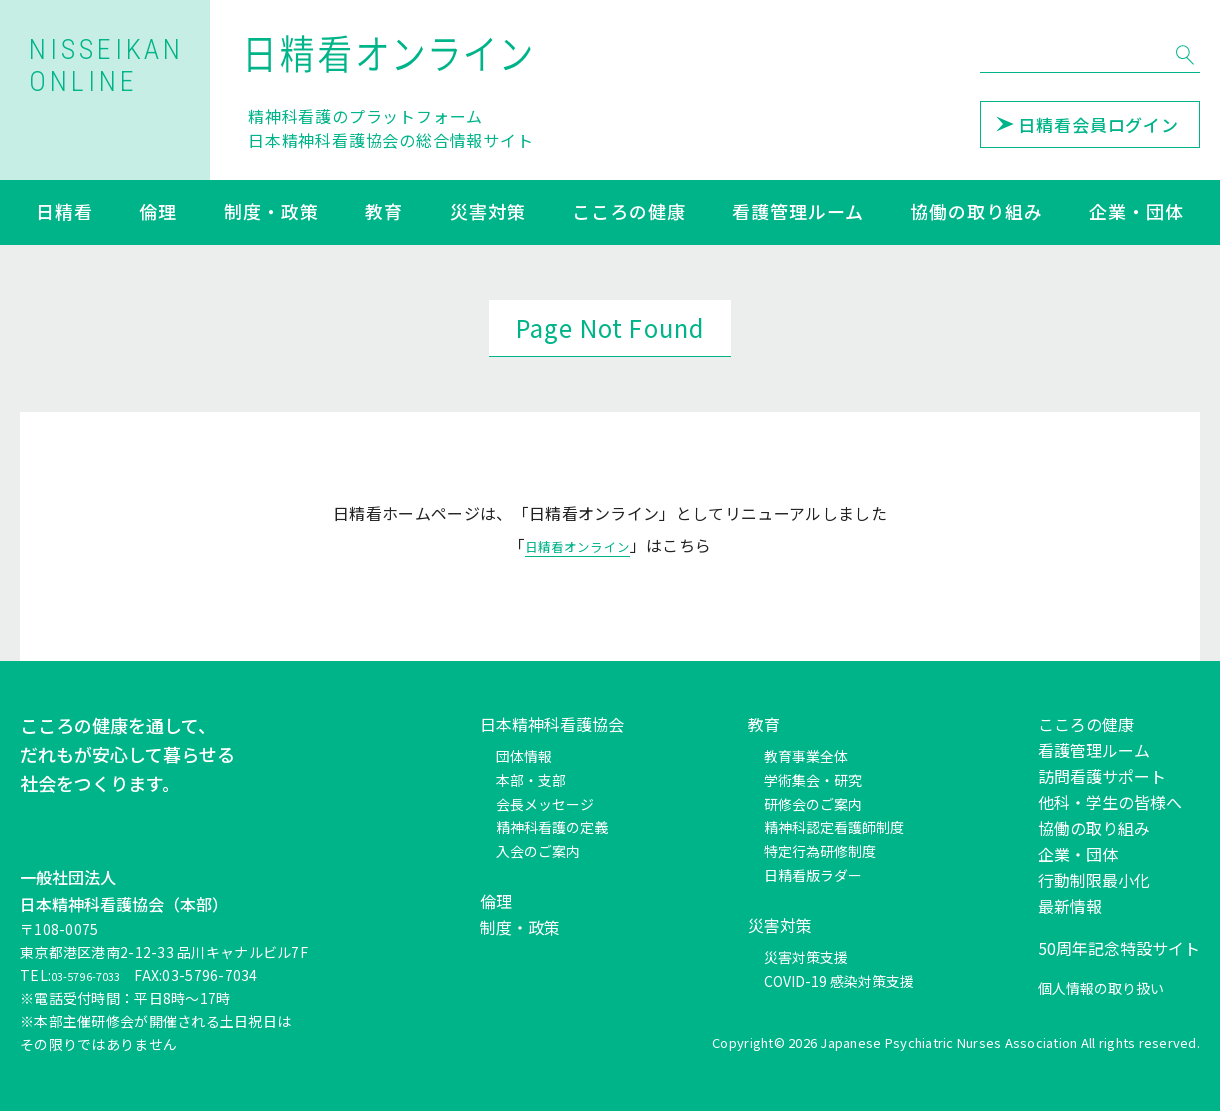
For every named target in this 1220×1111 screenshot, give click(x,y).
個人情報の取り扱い (1101, 988)
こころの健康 (628, 213)
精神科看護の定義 (552, 827)
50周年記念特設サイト (1119, 948)
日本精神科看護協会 (552, 724)
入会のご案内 (538, 851)
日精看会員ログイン (1087, 124)
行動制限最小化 (1094, 880)
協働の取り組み (976, 213)
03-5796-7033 (98, 975)
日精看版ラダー (813, 875)
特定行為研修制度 (820, 851)
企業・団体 (1136, 213)
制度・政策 (271, 213)
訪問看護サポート (1102, 776)
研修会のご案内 (813, 804)
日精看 (64, 213)
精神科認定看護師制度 (834, 827)
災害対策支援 (806, 957)
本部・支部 (531, 780)
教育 (384, 213)
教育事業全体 (806, 756)
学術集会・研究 (813, 780)
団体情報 (524, 756)
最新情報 (1070, 906)
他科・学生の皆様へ (1110, 802)
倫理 (158, 213)
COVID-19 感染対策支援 (839, 981)
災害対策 (488, 213)
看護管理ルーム (797, 213)
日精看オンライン (577, 545)
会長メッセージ (545, 804)
